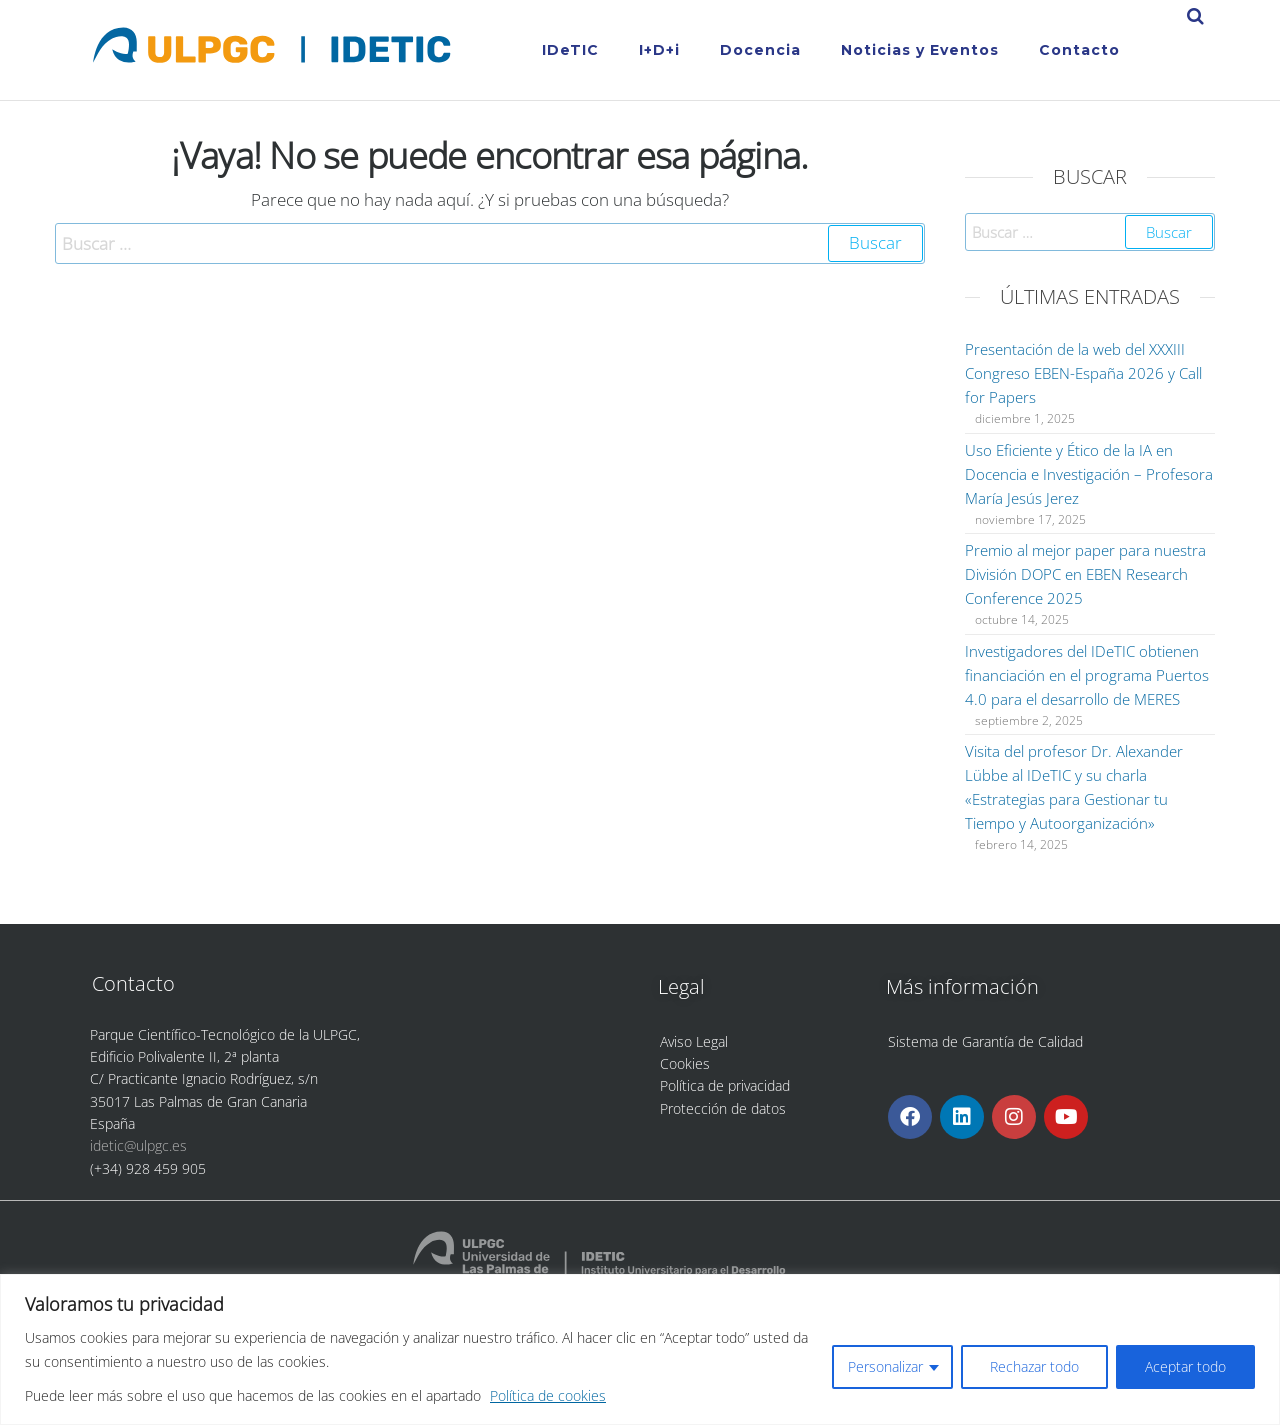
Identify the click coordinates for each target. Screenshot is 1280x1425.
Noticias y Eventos (920, 50)
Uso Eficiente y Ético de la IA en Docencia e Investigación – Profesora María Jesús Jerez (1089, 474)
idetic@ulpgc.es (138, 1145)
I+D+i (659, 50)
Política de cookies (548, 1395)
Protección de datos (723, 1108)
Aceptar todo (1185, 1366)
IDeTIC (570, 50)
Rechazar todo (1034, 1366)
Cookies (685, 1063)
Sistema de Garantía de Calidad (985, 1041)
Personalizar (885, 1366)
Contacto (1079, 50)
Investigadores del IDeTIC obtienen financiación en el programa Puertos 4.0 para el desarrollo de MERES (1087, 675)
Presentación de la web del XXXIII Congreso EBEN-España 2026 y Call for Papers (1083, 373)
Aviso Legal (694, 1041)
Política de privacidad (725, 1085)
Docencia (760, 50)
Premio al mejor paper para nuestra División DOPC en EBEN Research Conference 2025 (1085, 574)
